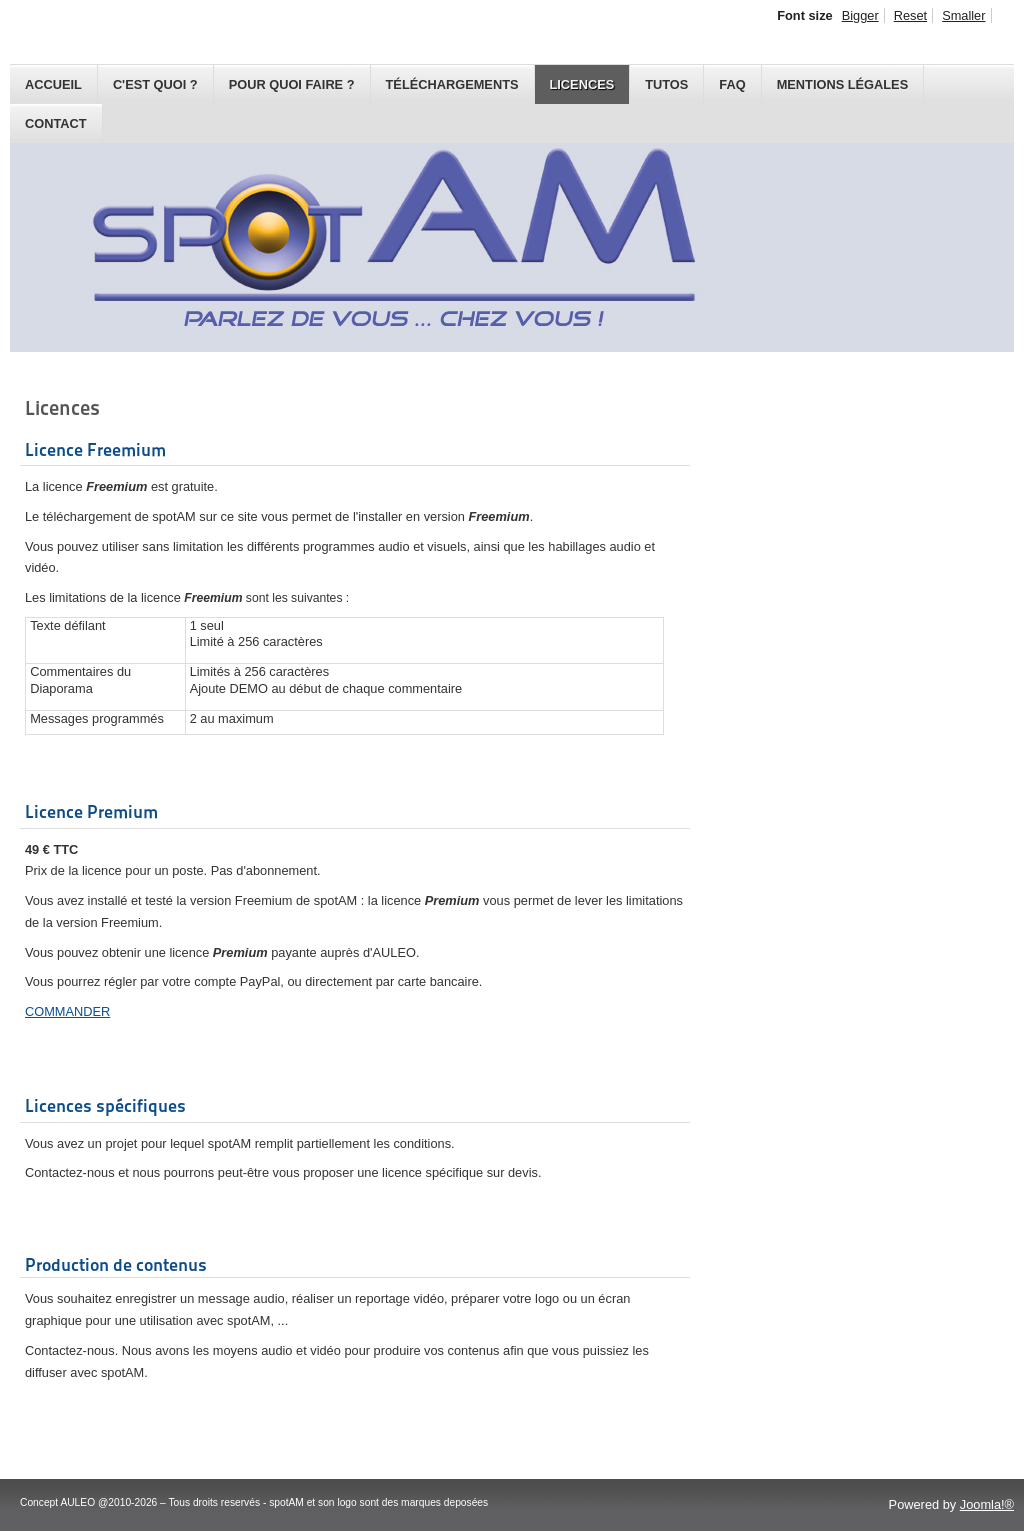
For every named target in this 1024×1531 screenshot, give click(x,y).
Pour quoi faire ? (292, 84)
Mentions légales (843, 84)
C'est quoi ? (155, 84)
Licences (582, 84)
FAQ (732, 84)
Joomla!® (987, 1504)
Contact (56, 123)
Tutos (666, 84)
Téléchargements (452, 84)
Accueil (53, 84)
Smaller (963, 15)
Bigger (860, 15)
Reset (910, 15)
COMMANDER (67, 1011)
